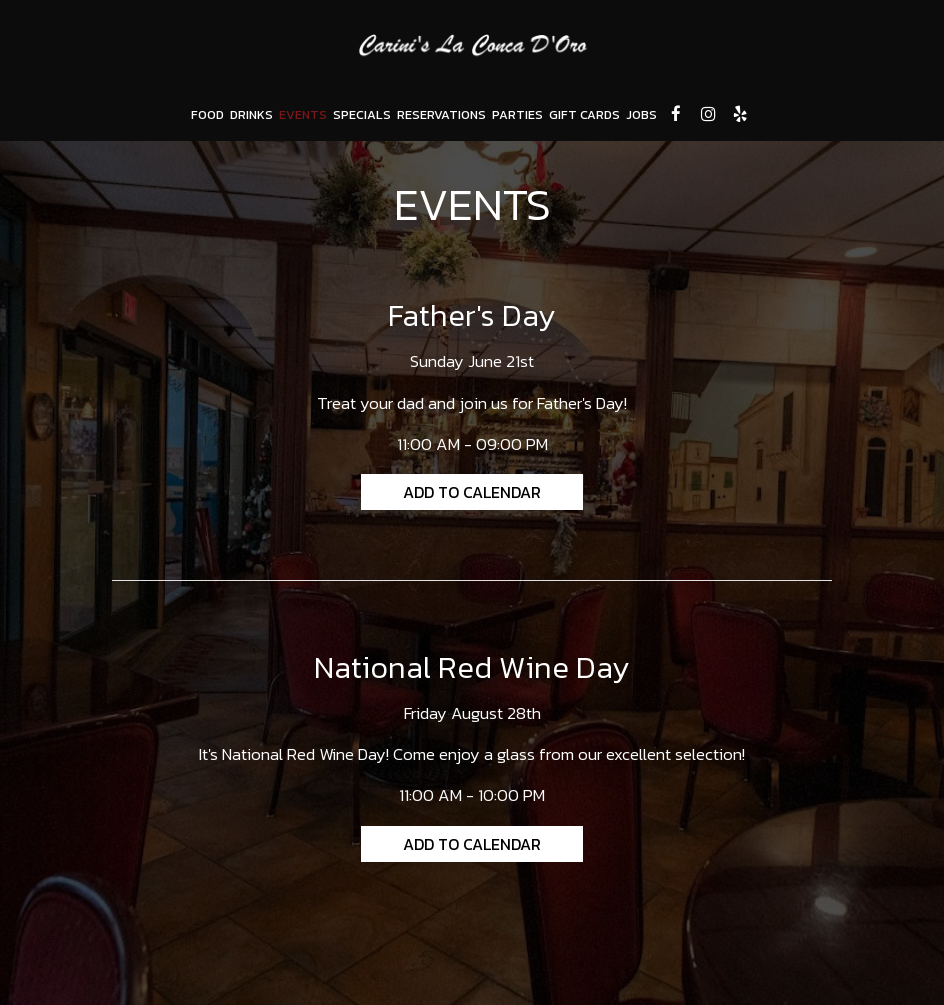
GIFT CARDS (584, 114)
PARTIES (517, 114)
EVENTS (303, 114)
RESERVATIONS (441, 114)
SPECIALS (362, 114)
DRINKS (251, 114)
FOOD (207, 114)
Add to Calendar (472, 492)
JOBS (641, 114)
